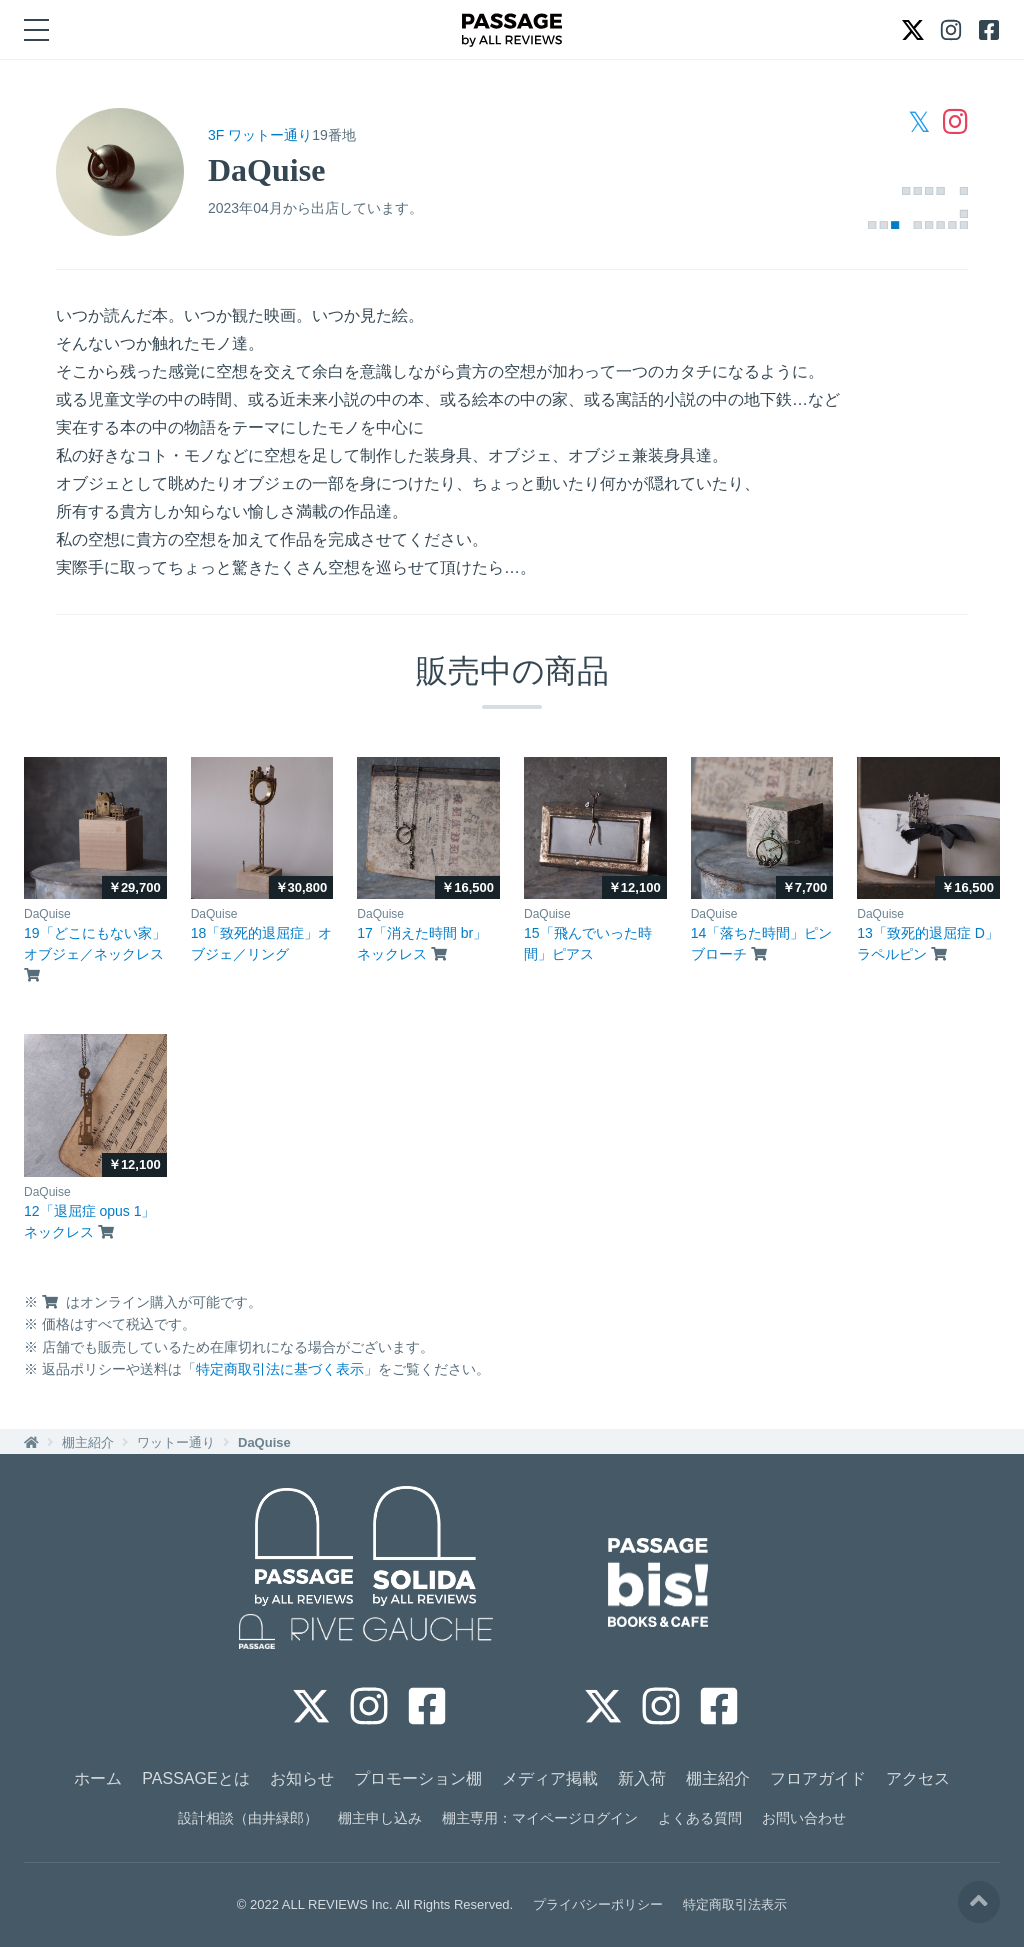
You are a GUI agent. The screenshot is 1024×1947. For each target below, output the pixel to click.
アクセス (918, 1778)
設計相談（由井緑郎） (248, 1818)
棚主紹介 (88, 1442)
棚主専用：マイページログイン (540, 1818)
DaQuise (264, 1442)
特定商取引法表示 (735, 1904)
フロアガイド (818, 1778)
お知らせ (302, 1778)
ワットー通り (176, 1442)
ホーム (98, 1778)
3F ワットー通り (260, 135)
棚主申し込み (380, 1818)
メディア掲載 (550, 1778)
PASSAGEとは (195, 1778)
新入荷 (642, 1778)
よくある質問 (700, 1818)
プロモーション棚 (418, 1778)
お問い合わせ (804, 1818)
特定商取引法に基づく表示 (280, 1369)
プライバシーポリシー (598, 1904)
